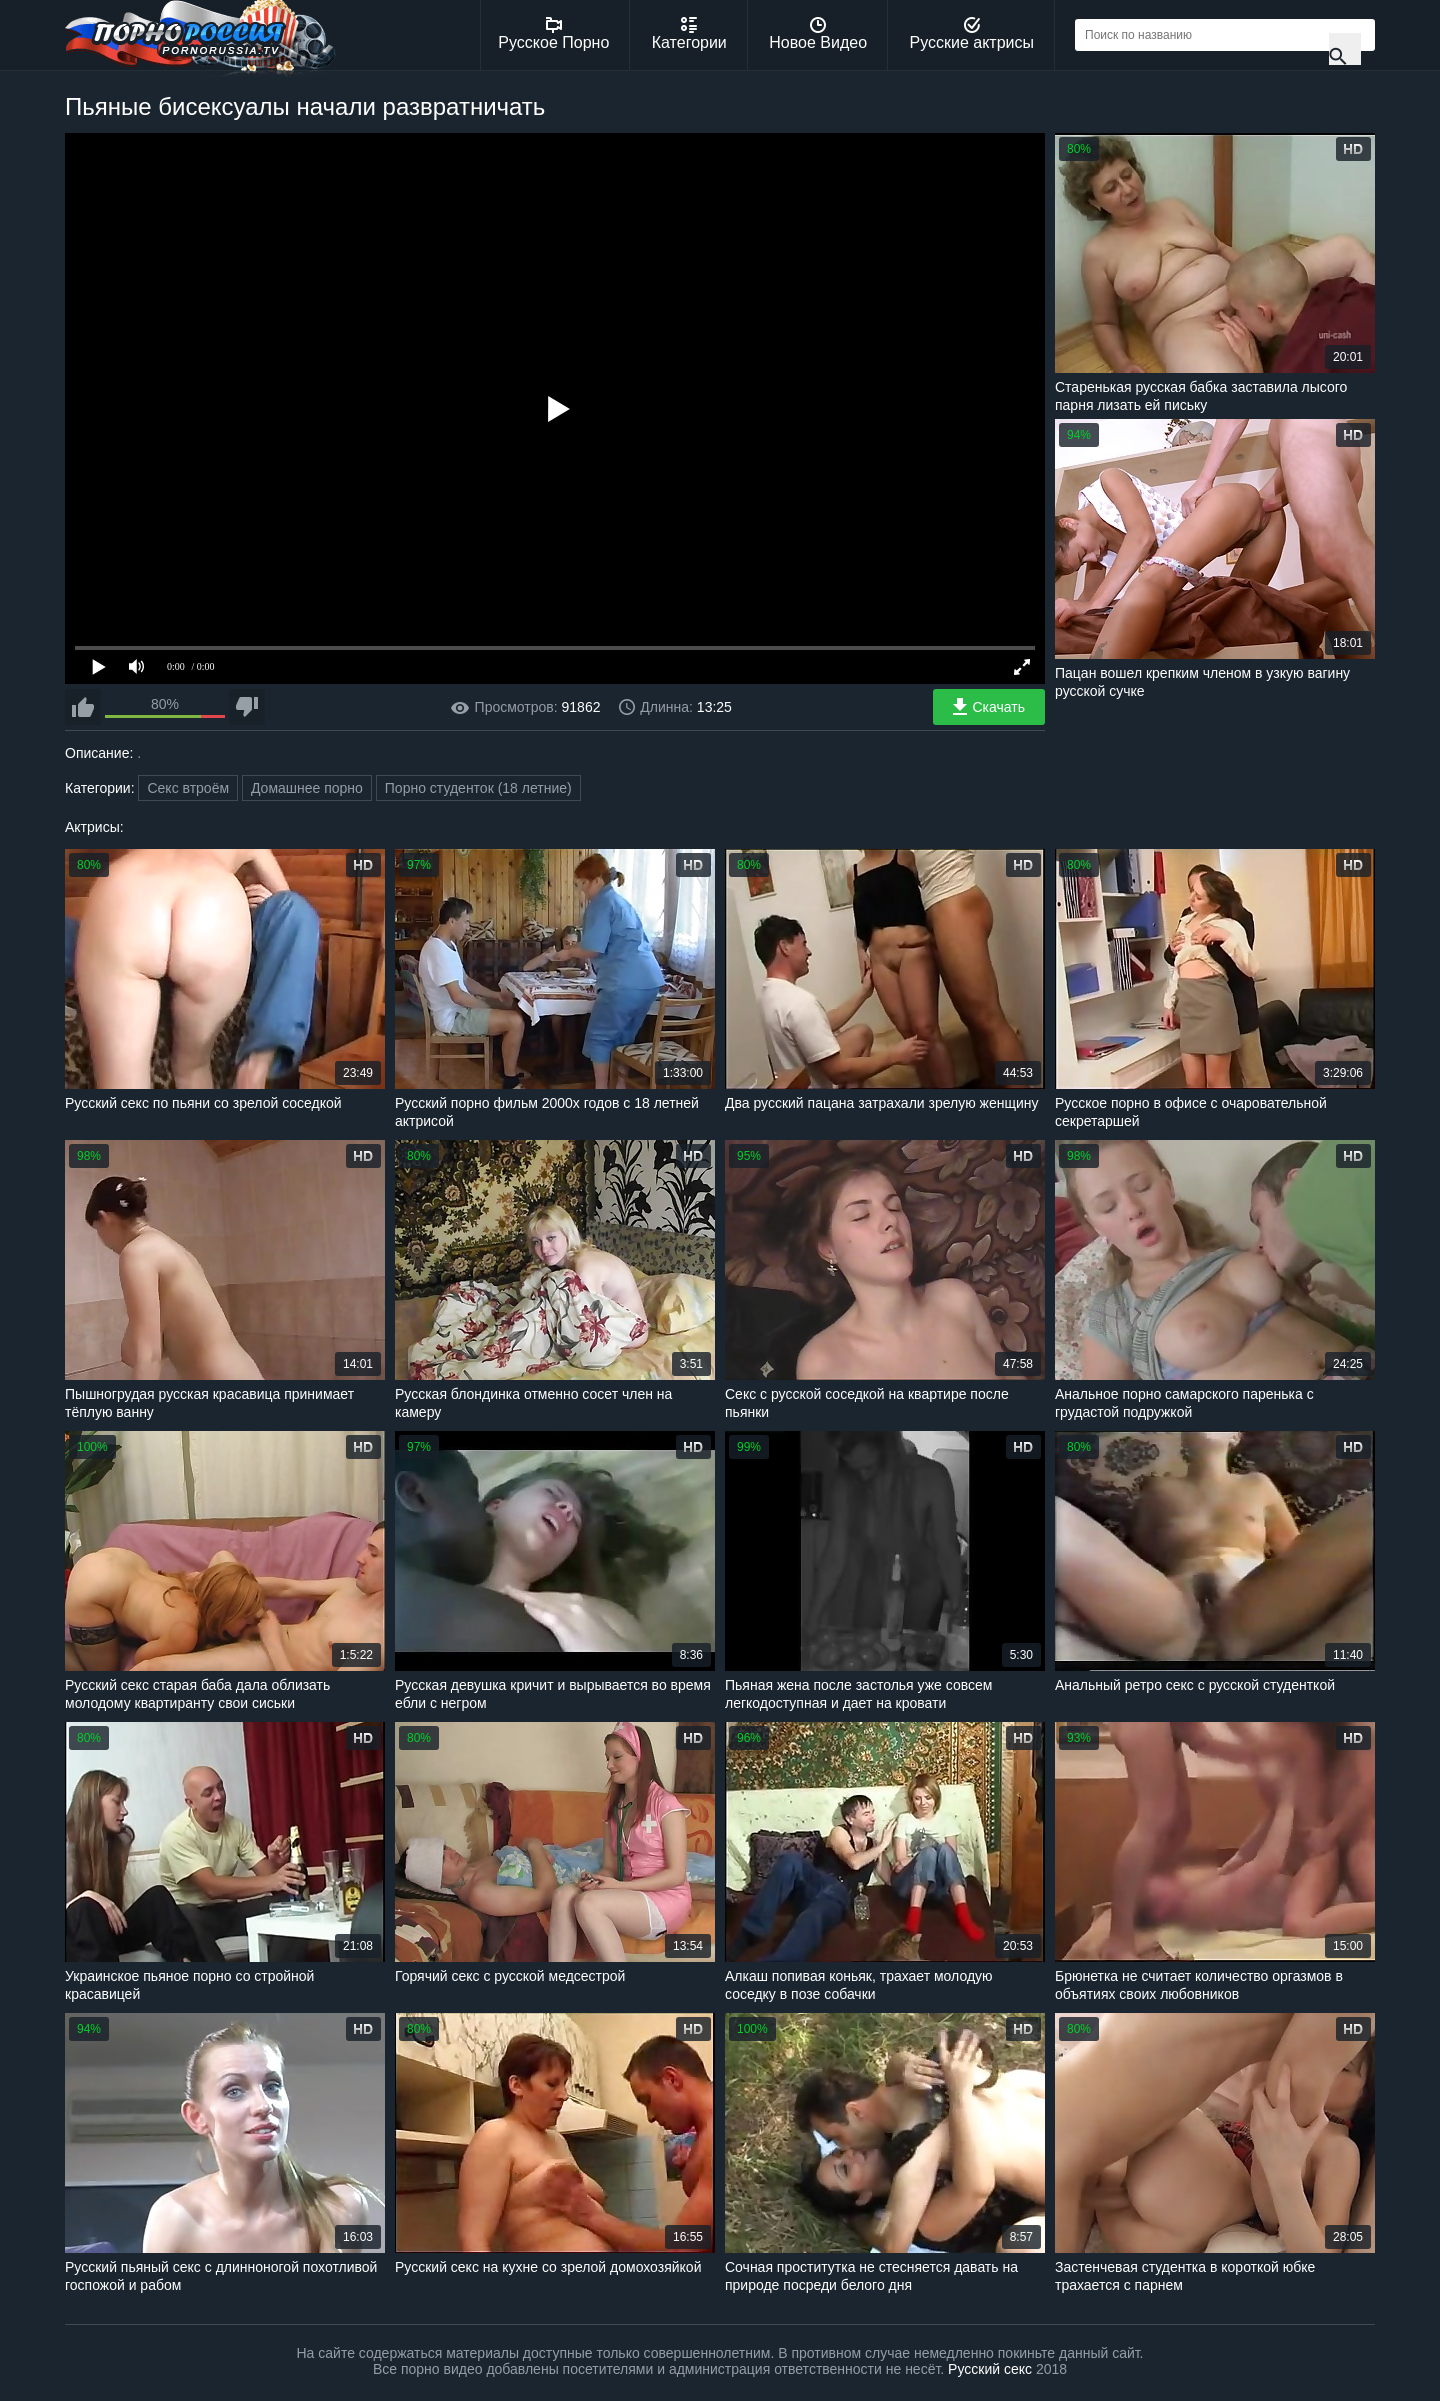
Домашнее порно (307, 788)
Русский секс (990, 2369)
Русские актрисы (971, 34)
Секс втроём (188, 788)
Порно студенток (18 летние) (478, 788)
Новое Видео (818, 34)
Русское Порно (553, 34)
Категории (689, 34)
